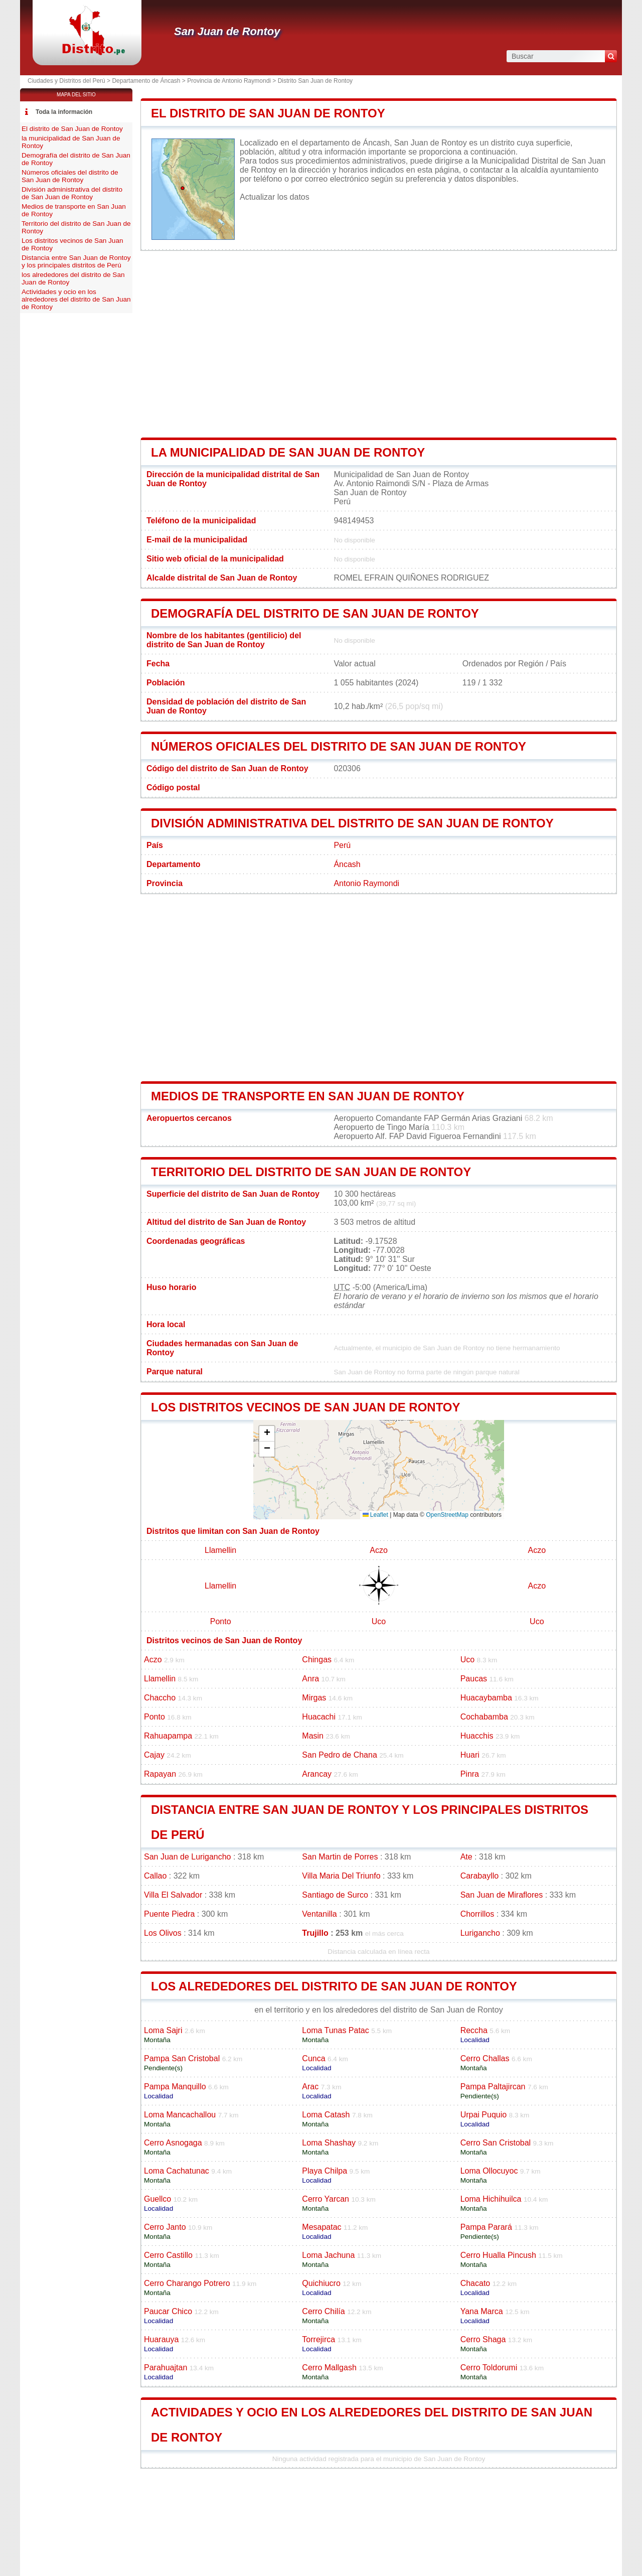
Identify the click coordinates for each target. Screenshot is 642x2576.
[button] (266, 1434)
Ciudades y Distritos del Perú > (70, 80)
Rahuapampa (168, 1736)
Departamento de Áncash (146, 80)
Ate (466, 1856)
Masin (313, 1736)
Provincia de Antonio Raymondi (229, 80)
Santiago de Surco (335, 1895)
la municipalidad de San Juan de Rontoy (288, 452)
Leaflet (375, 1514)
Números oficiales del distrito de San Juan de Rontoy (338, 746)
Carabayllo (479, 1876)
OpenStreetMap (447, 1514)
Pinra (469, 1774)
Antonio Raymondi (366, 883)
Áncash (347, 864)
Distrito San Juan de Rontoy (315, 80)
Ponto (220, 1621)
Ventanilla (319, 1914)
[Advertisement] (378, 344)
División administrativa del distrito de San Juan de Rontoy (352, 823)
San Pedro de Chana (339, 1755)
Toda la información (64, 111)
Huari (469, 1755)
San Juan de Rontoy (227, 31)
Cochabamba (484, 1716)
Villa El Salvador (173, 1895)
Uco (379, 1621)
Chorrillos (477, 1914)
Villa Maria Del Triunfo (341, 1876)
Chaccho (160, 1697)
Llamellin (220, 1550)
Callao (155, 1876)
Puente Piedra (169, 1914)
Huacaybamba (486, 1697)
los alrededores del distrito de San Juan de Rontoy (334, 1986)
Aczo (379, 1550)
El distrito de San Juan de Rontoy (268, 113)
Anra (310, 1678)
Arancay (317, 1774)
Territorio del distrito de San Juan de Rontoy (311, 1172)
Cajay (154, 1755)
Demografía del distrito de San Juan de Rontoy (315, 613)
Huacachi (319, 1716)
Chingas (317, 1659)
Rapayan (160, 1774)
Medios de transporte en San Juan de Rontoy (307, 1096)
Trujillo (315, 1933)
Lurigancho (480, 1933)
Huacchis (477, 1736)
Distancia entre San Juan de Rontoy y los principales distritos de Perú (76, 261)
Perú (342, 845)
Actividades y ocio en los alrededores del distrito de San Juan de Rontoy (76, 299)
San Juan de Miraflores (501, 1895)
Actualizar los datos (274, 197)
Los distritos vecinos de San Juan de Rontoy (305, 1407)
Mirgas (314, 1697)
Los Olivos (163, 1933)
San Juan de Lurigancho (187, 1856)
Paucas (473, 1678)
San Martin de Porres (340, 1856)
